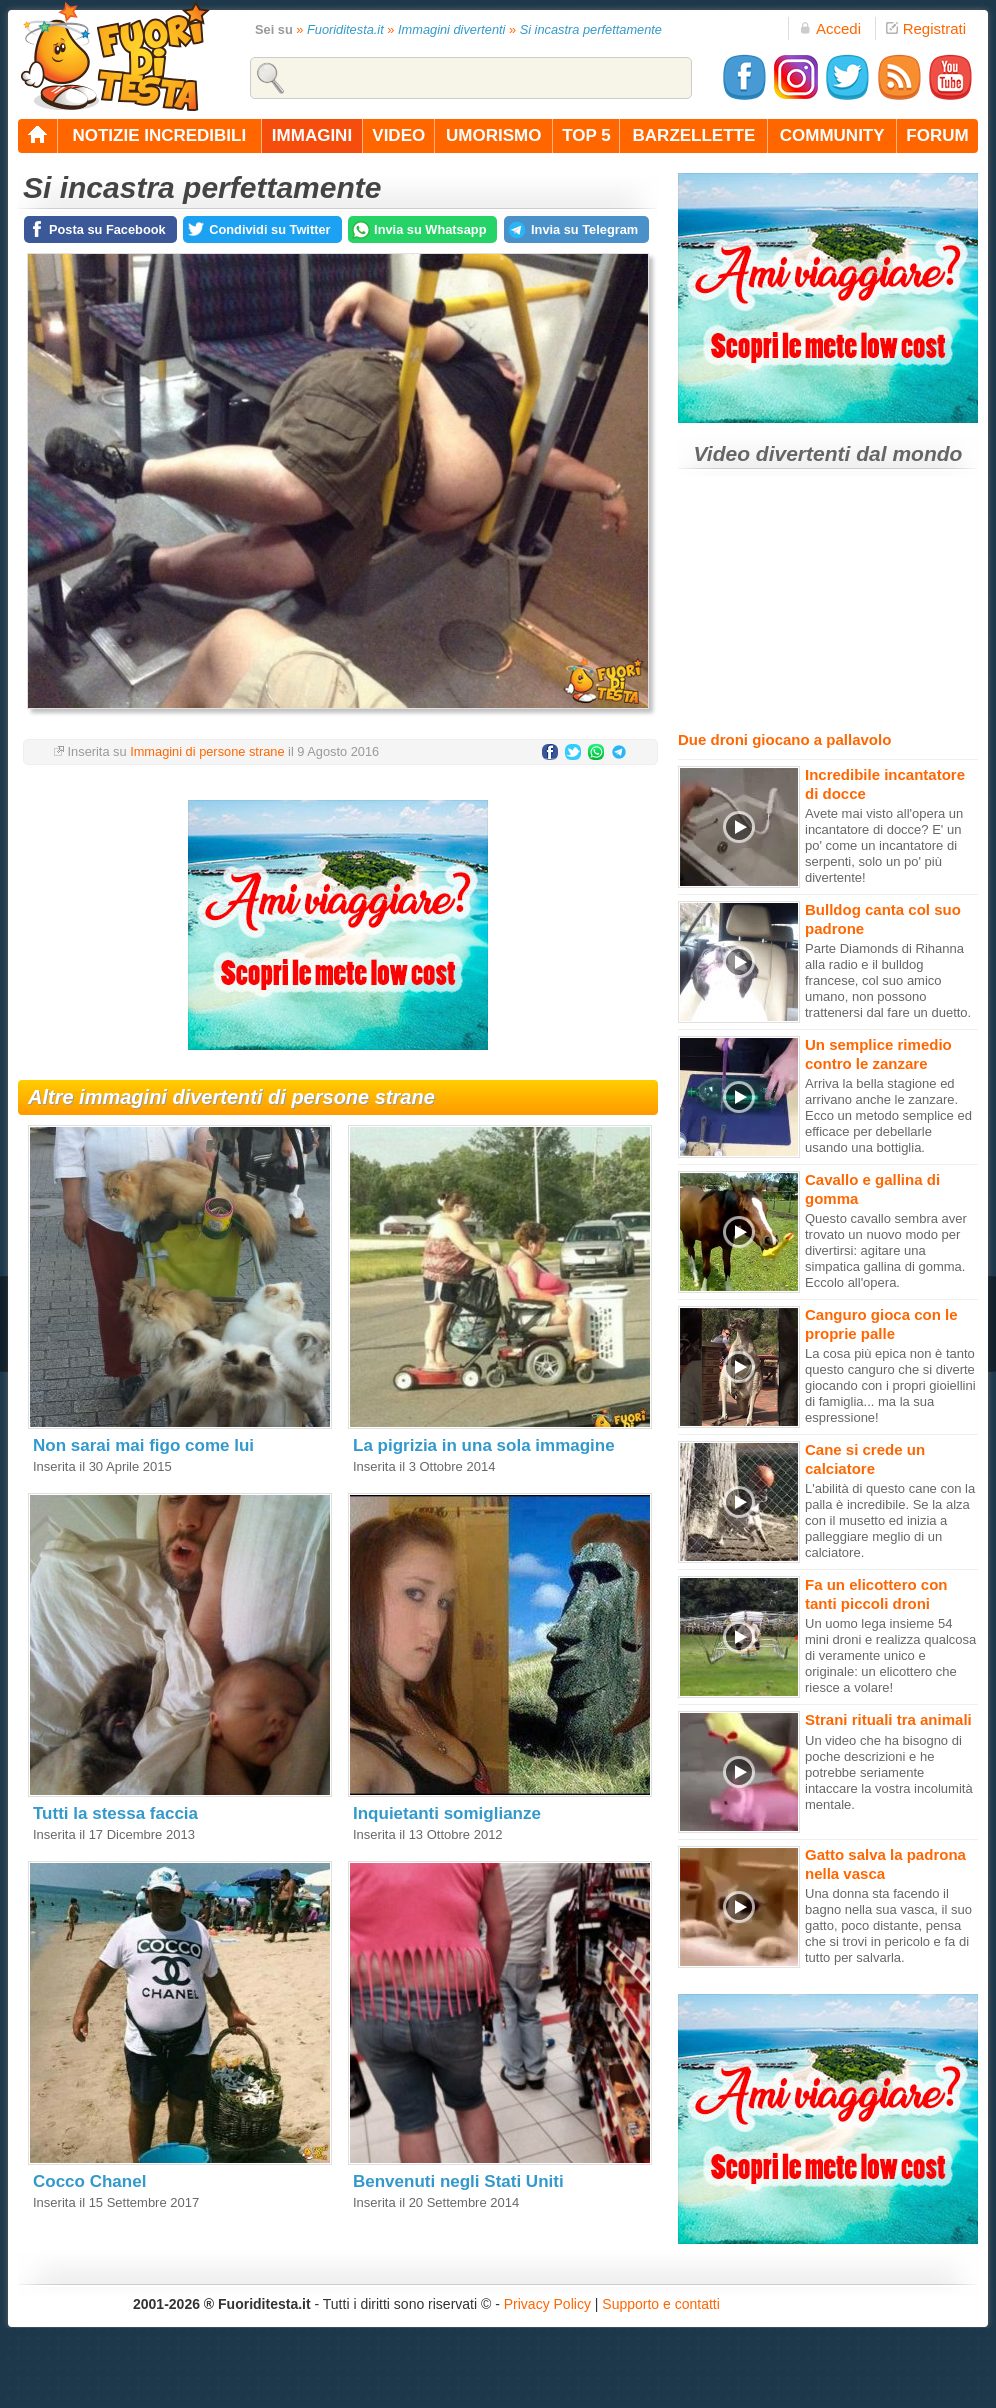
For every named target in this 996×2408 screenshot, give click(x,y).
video (398, 135)
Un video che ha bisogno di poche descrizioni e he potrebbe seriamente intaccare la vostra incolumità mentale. (889, 1772)
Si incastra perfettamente (591, 29)
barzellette (694, 135)
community (832, 135)
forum (937, 135)
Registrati (926, 28)
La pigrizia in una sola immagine (484, 1445)
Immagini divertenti (451, 29)
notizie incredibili (159, 135)
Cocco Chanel (89, 2181)
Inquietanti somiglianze (447, 1813)
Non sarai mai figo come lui (143, 1445)
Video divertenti (772, 453)
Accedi (830, 28)
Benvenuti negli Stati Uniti (458, 2181)
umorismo (493, 135)
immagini (312, 135)
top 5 (586, 135)
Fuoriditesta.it (345, 29)
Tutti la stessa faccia (115, 1813)
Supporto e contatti (661, 2304)
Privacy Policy (547, 2304)
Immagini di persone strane (207, 751)
